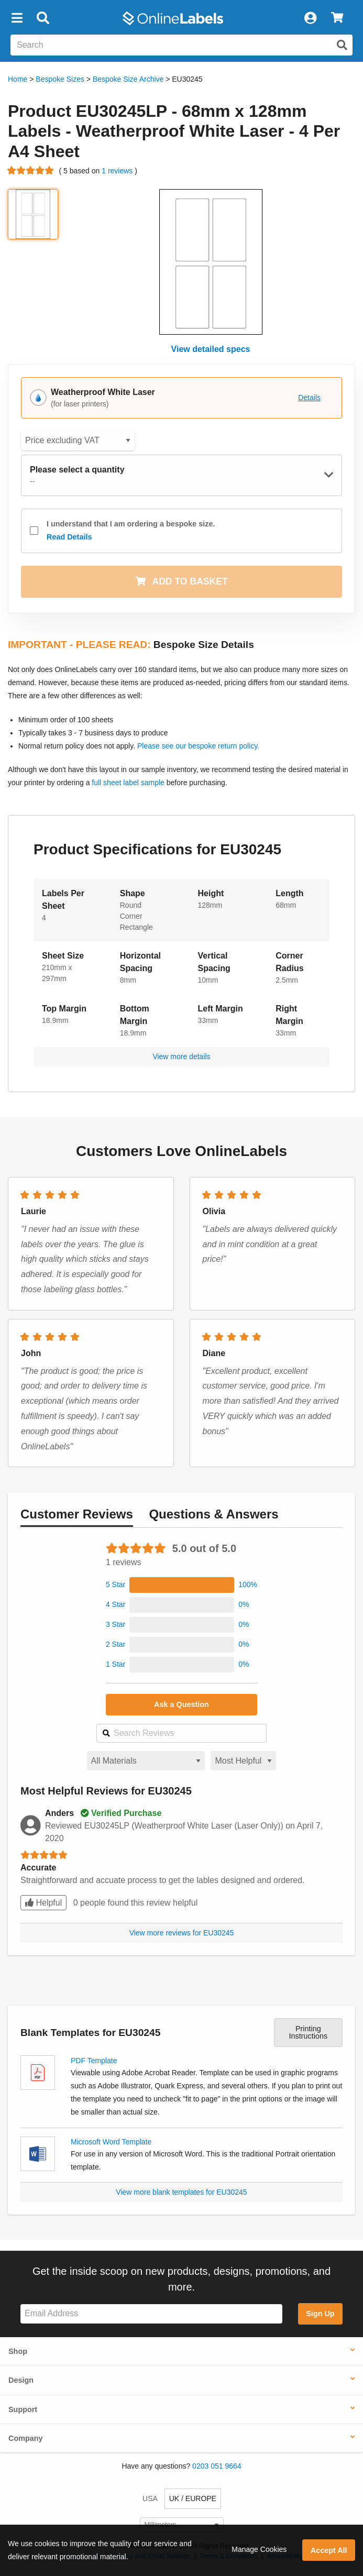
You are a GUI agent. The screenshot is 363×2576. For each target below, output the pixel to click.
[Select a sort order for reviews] (243, 1760)
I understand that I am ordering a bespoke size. (131, 532)
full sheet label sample (128, 782)
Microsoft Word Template (111, 2142)
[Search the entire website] (181, 45)
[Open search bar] (42, 18)
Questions (213, 1514)
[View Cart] (337, 18)
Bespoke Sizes (60, 79)
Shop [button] (17, 2351)
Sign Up (320, 2313)
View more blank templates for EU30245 (181, 2192)
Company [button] (25, 2438)
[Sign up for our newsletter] (151, 2314)
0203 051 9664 (216, 2466)
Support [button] (22, 2409)
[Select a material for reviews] (146, 1760)
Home (17, 79)
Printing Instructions (308, 2032)
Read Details (69, 537)
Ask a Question (181, 1704)
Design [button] (21, 2380)
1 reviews (118, 171)
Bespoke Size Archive (128, 79)
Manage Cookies (259, 2549)
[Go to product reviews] (31, 171)
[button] (16, 18)
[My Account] (310, 18)
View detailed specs (210, 349)
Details (309, 397)
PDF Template (94, 2060)
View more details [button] (181, 1056)
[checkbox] (34, 530)
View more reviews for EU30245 (181, 1933)
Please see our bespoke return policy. (198, 746)
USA (150, 2498)
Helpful (43, 1902)
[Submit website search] (342, 45)
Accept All (329, 2550)
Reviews (76, 1514)
